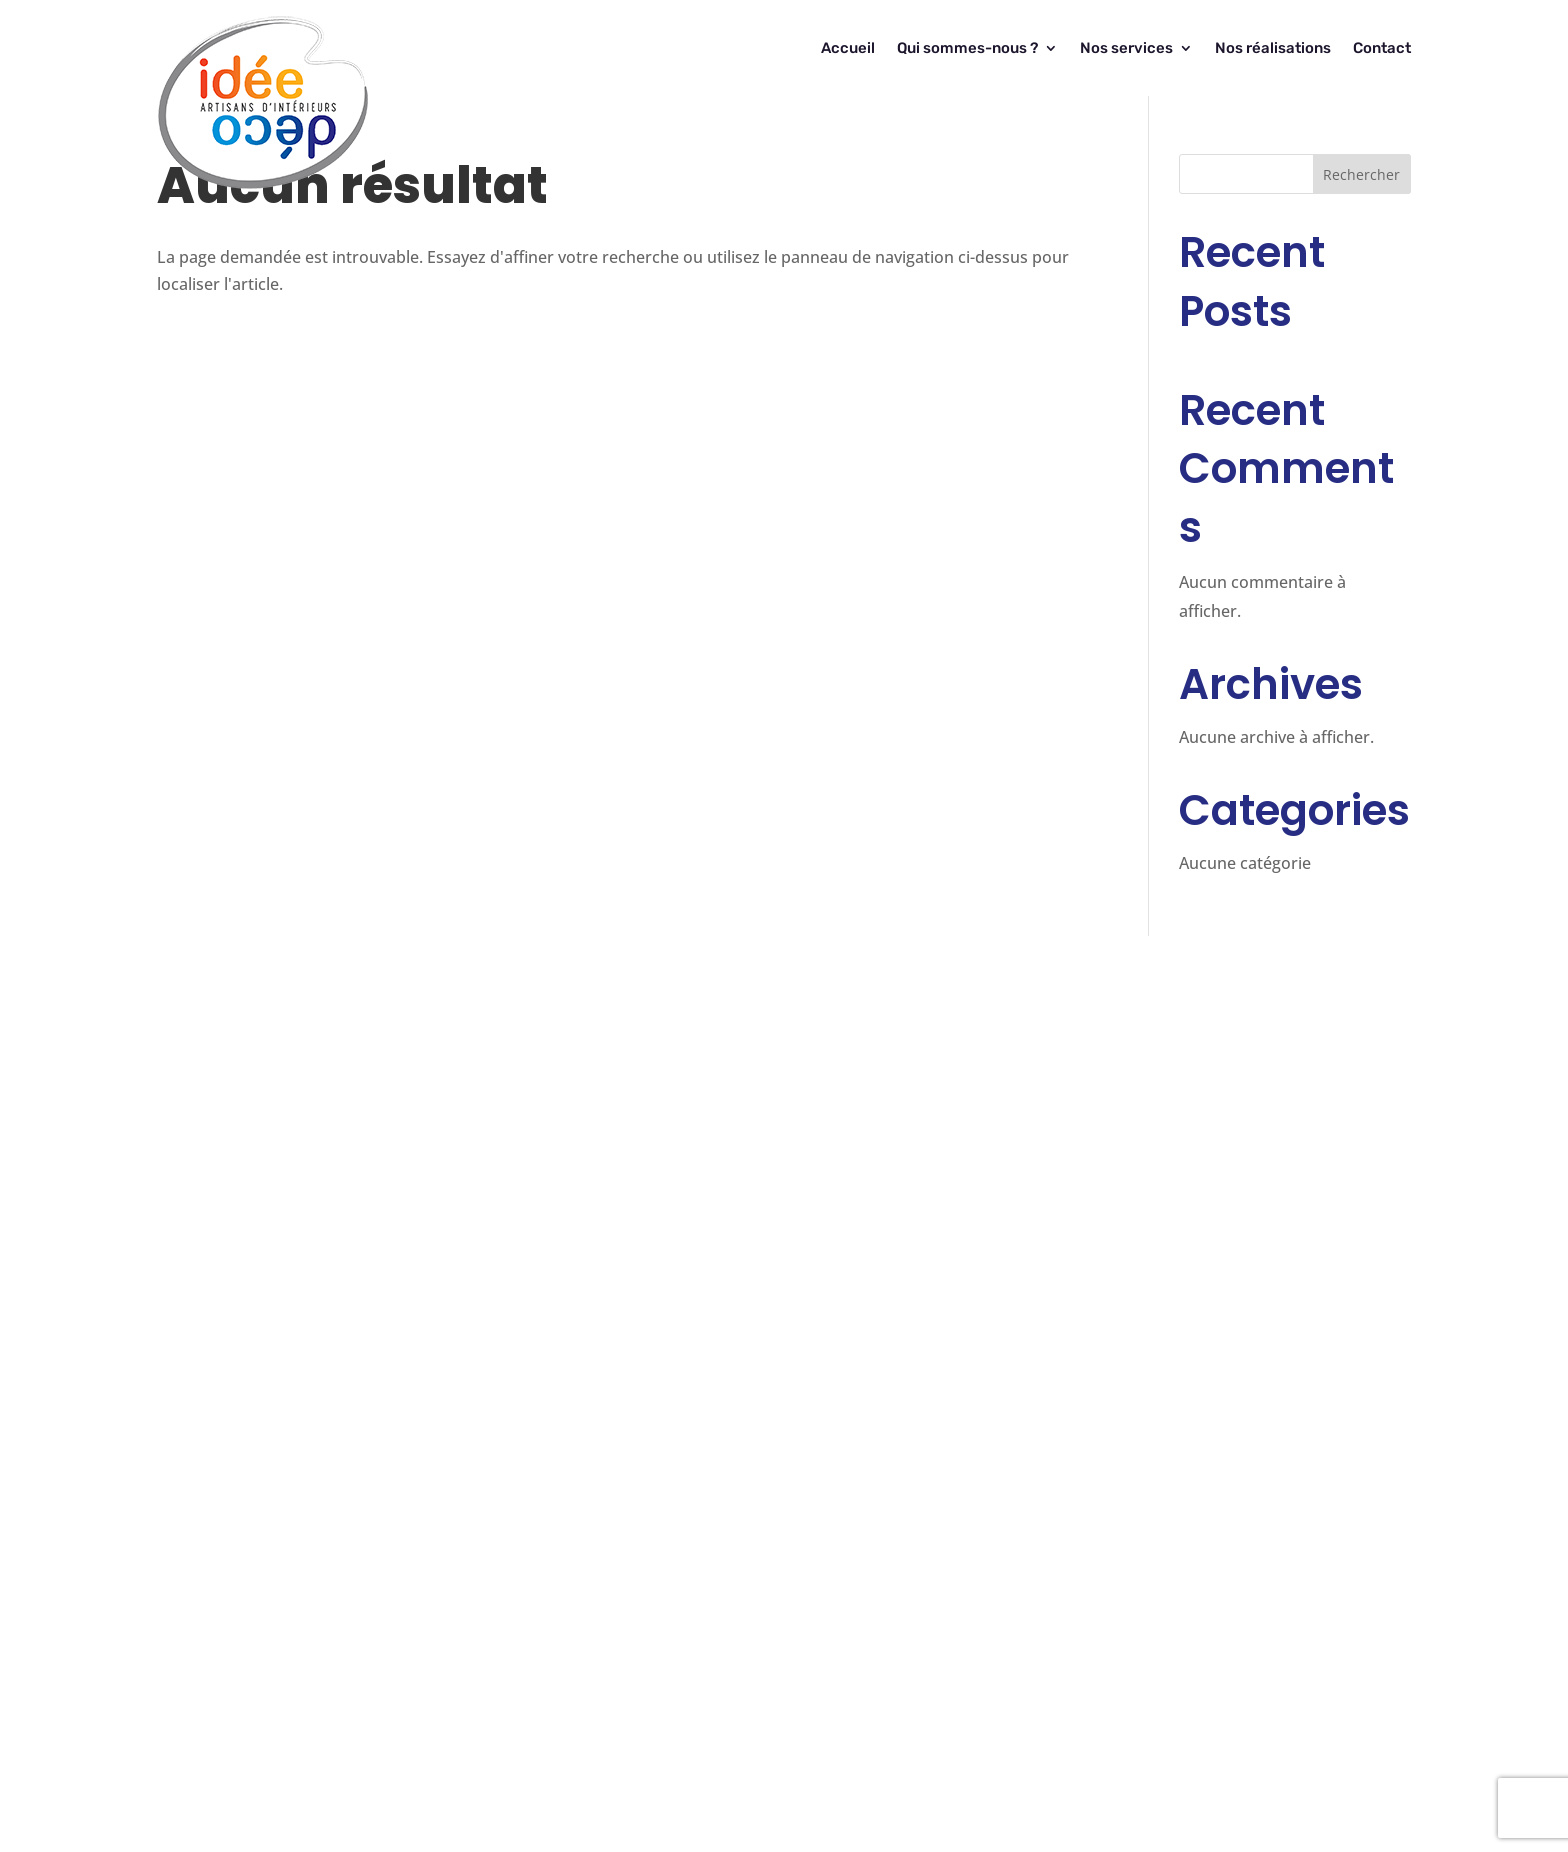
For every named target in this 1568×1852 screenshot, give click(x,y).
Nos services (1126, 48)
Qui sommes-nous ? (967, 48)
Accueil (848, 48)
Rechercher (1361, 174)
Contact (1382, 48)
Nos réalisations (1273, 48)
